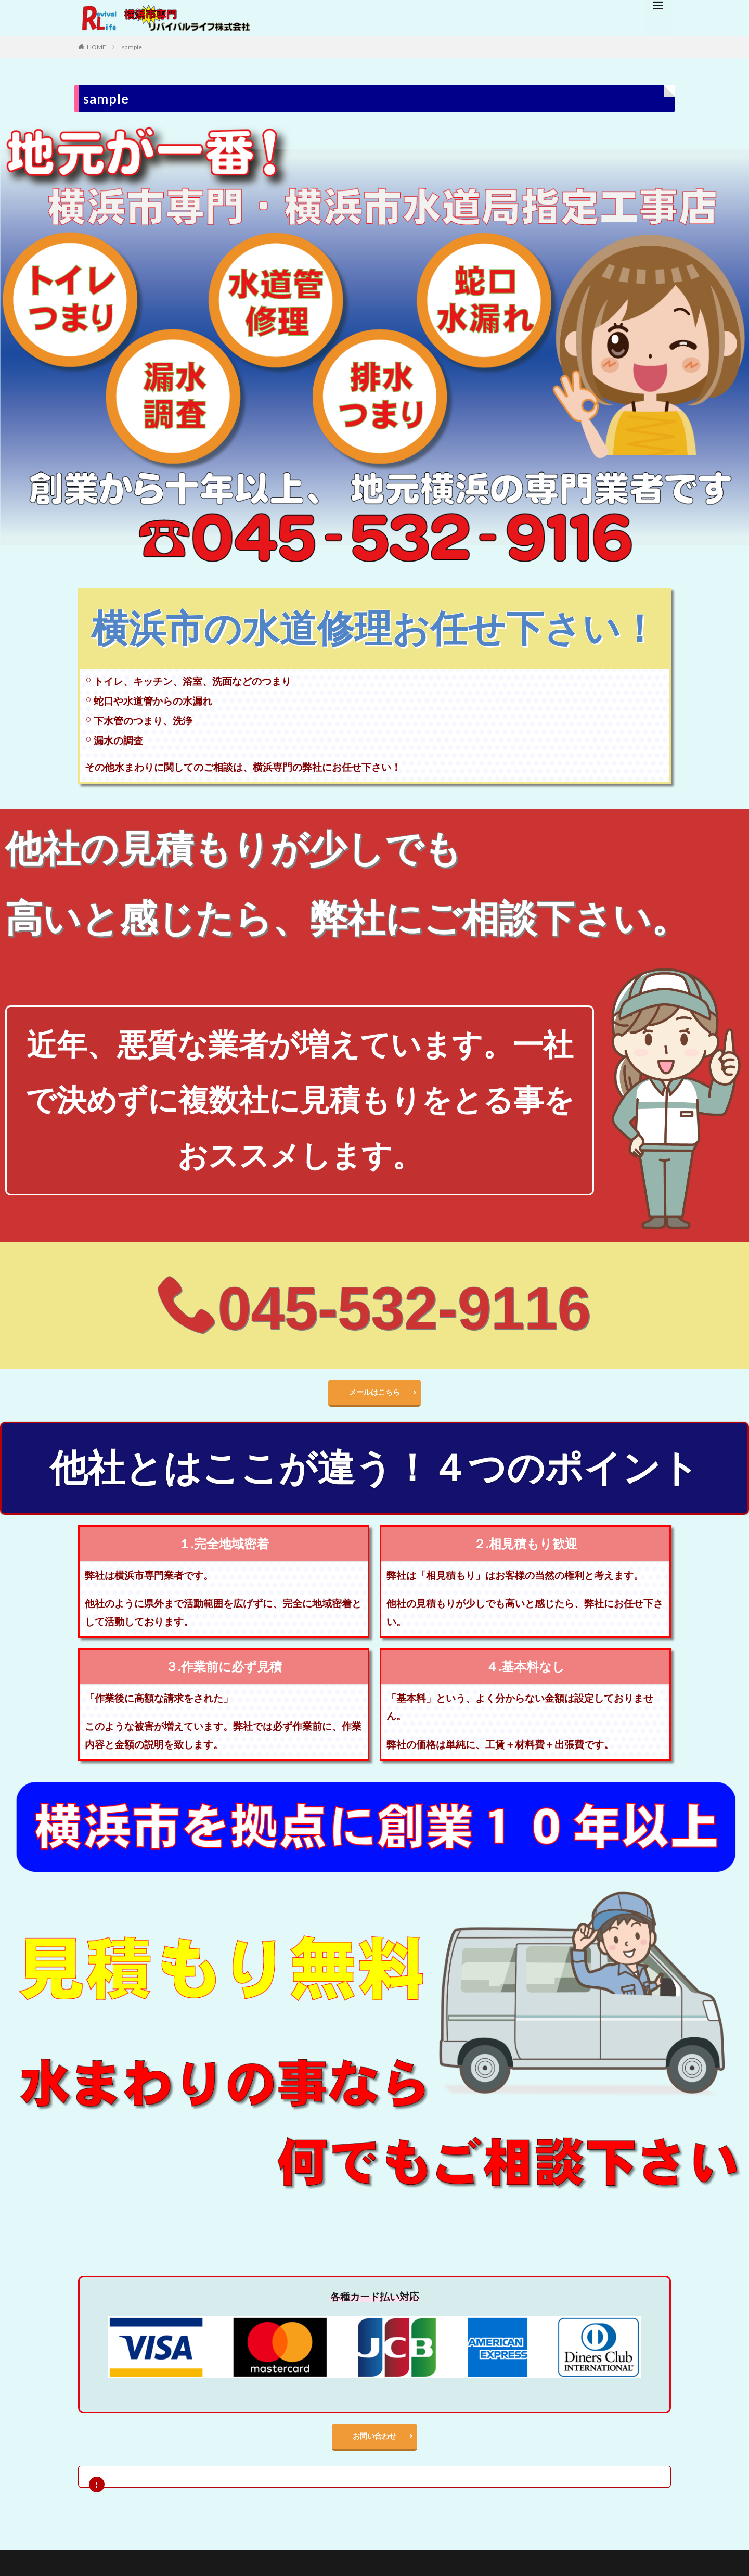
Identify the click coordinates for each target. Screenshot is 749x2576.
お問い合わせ (374, 2443)
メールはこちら (374, 1394)
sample (132, 47)
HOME (96, 47)
